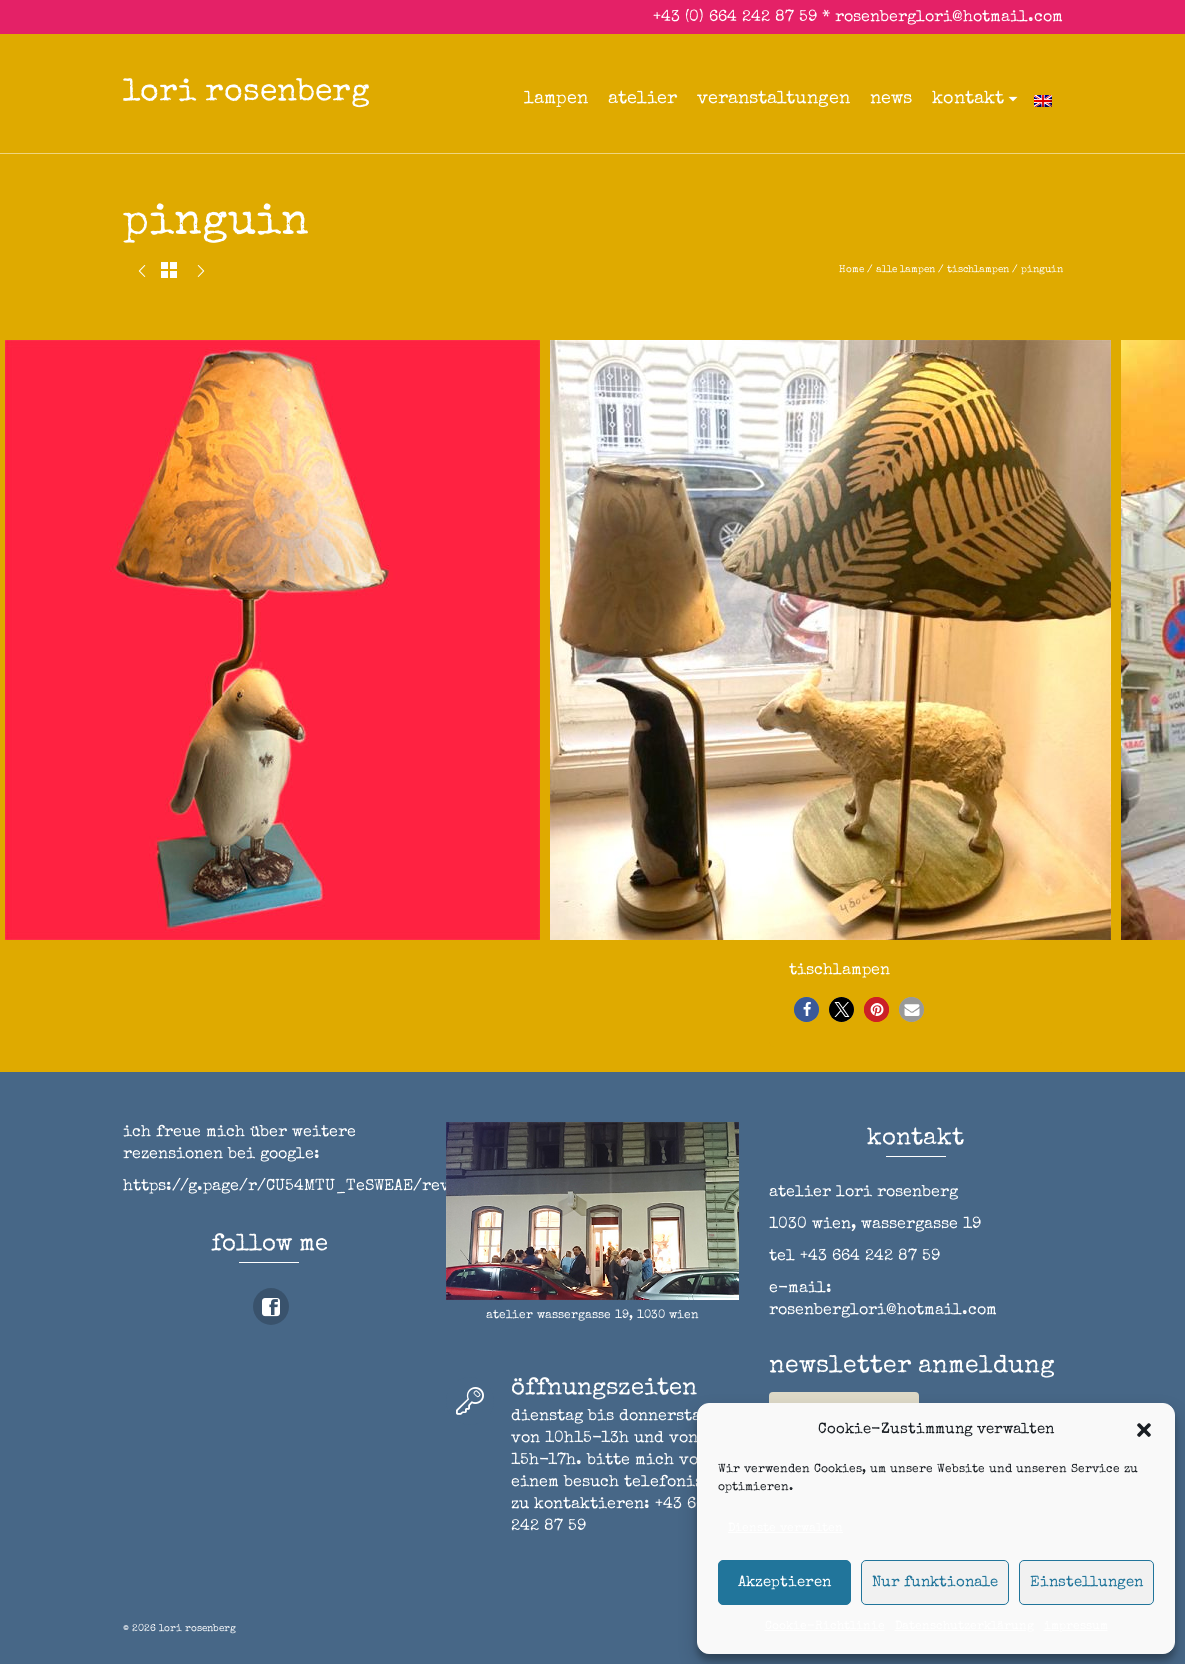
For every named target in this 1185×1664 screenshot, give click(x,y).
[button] (1144, 1430)
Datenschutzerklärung (964, 1627)
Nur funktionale (935, 1582)
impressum (1076, 1627)
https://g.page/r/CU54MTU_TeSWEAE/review (301, 1187)
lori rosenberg (246, 93)
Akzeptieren (784, 1582)
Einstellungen (1086, 1582)
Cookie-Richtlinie (825, 1627)
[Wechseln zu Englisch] (1043, 99)
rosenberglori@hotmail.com (949, 18)
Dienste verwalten (785, 1529)
